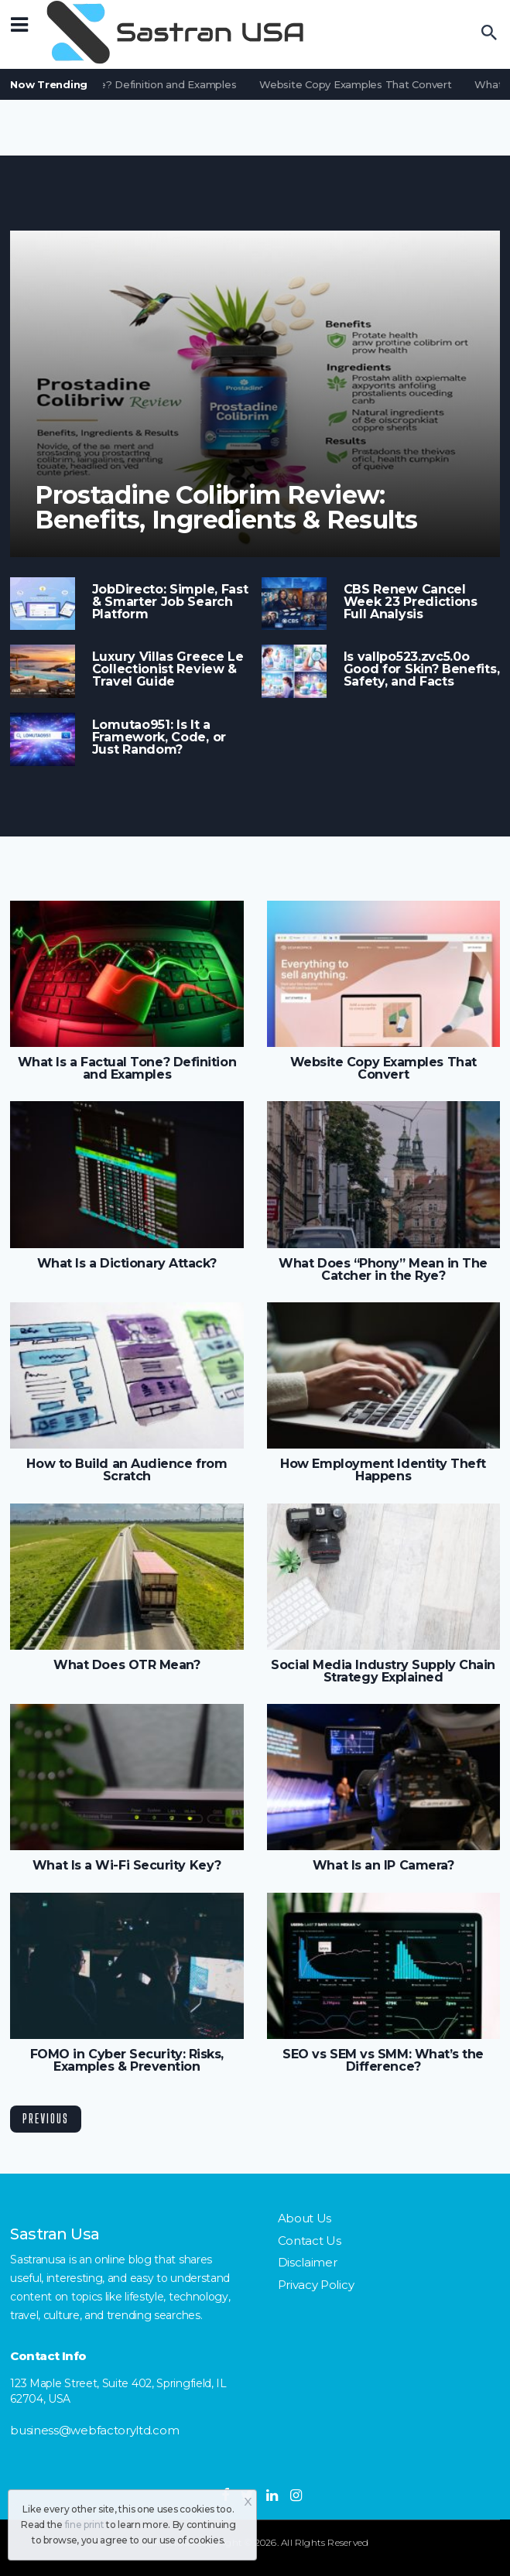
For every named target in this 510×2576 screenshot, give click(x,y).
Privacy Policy (316, 2284)
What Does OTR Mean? (126, 1665)
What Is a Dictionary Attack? (127, 1263)
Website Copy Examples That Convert (358, 84)
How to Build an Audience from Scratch (126, 1470)
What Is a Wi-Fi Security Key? (127, 1865)
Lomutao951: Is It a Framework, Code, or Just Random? (159, 737)
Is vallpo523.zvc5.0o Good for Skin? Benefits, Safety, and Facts (422, 669)
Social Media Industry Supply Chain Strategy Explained (383, 1671)
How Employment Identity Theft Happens (383, 1470)
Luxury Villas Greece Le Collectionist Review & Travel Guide (168, 669)
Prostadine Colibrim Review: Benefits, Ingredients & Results (226, 507)
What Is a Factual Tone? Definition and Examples (127, 1068)
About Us (305, 2218)
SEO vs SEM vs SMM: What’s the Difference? (383, 2060)
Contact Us (309, 2240)
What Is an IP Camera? (383, 1865)
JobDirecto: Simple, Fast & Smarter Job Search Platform (170, 602)
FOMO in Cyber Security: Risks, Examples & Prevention (127, 2060)
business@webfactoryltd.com (94, 2430)
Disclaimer (307, 2262)
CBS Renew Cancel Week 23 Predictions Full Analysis (410, 602)
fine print (84, 2524)
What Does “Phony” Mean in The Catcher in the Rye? (383, 1269)
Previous (45, 2118)
